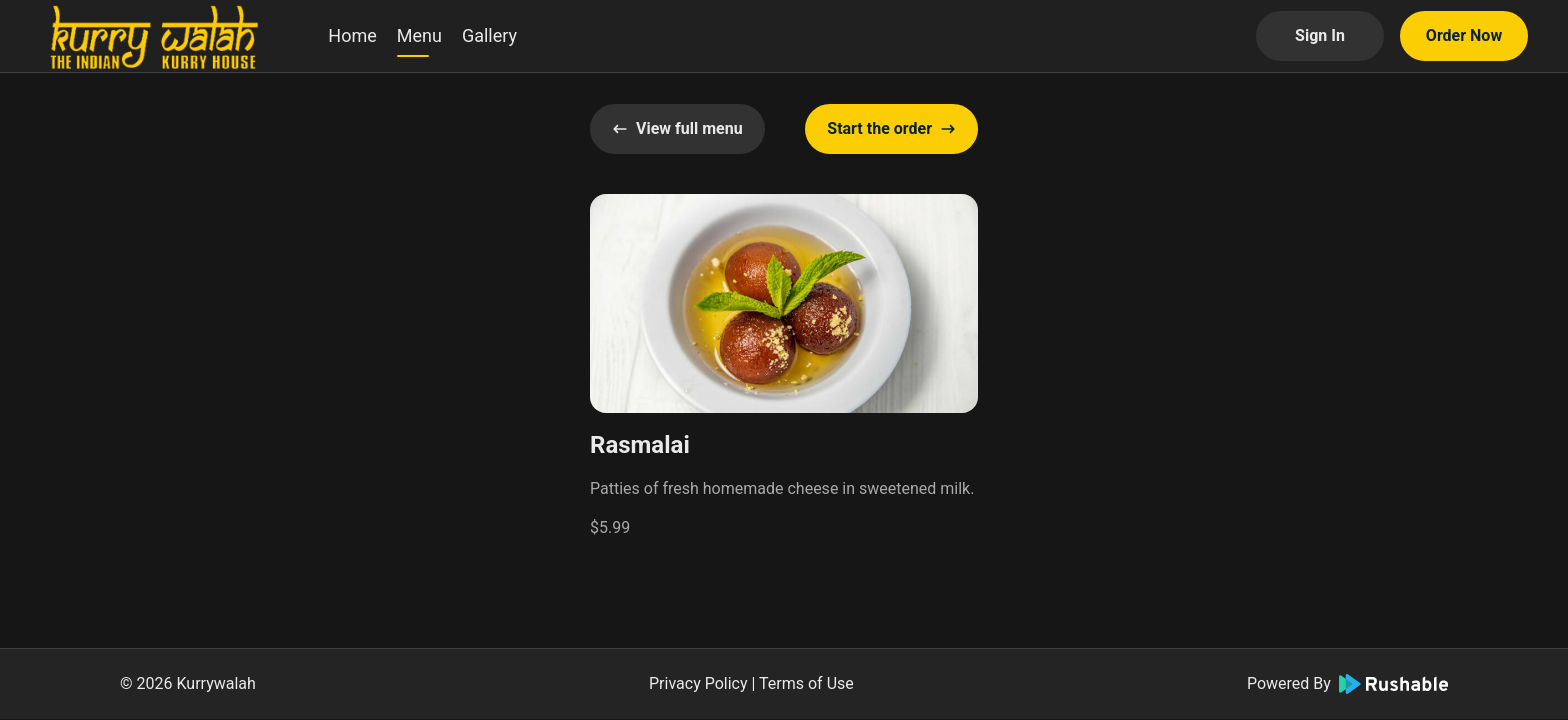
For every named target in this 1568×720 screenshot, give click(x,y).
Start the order (891, 128)
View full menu (677, 128)
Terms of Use (806, 683)
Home (352, 35)
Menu (419, 35)
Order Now (1464, 35)
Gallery (489, 35)
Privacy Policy (698, 683)
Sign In (1320, 35)
